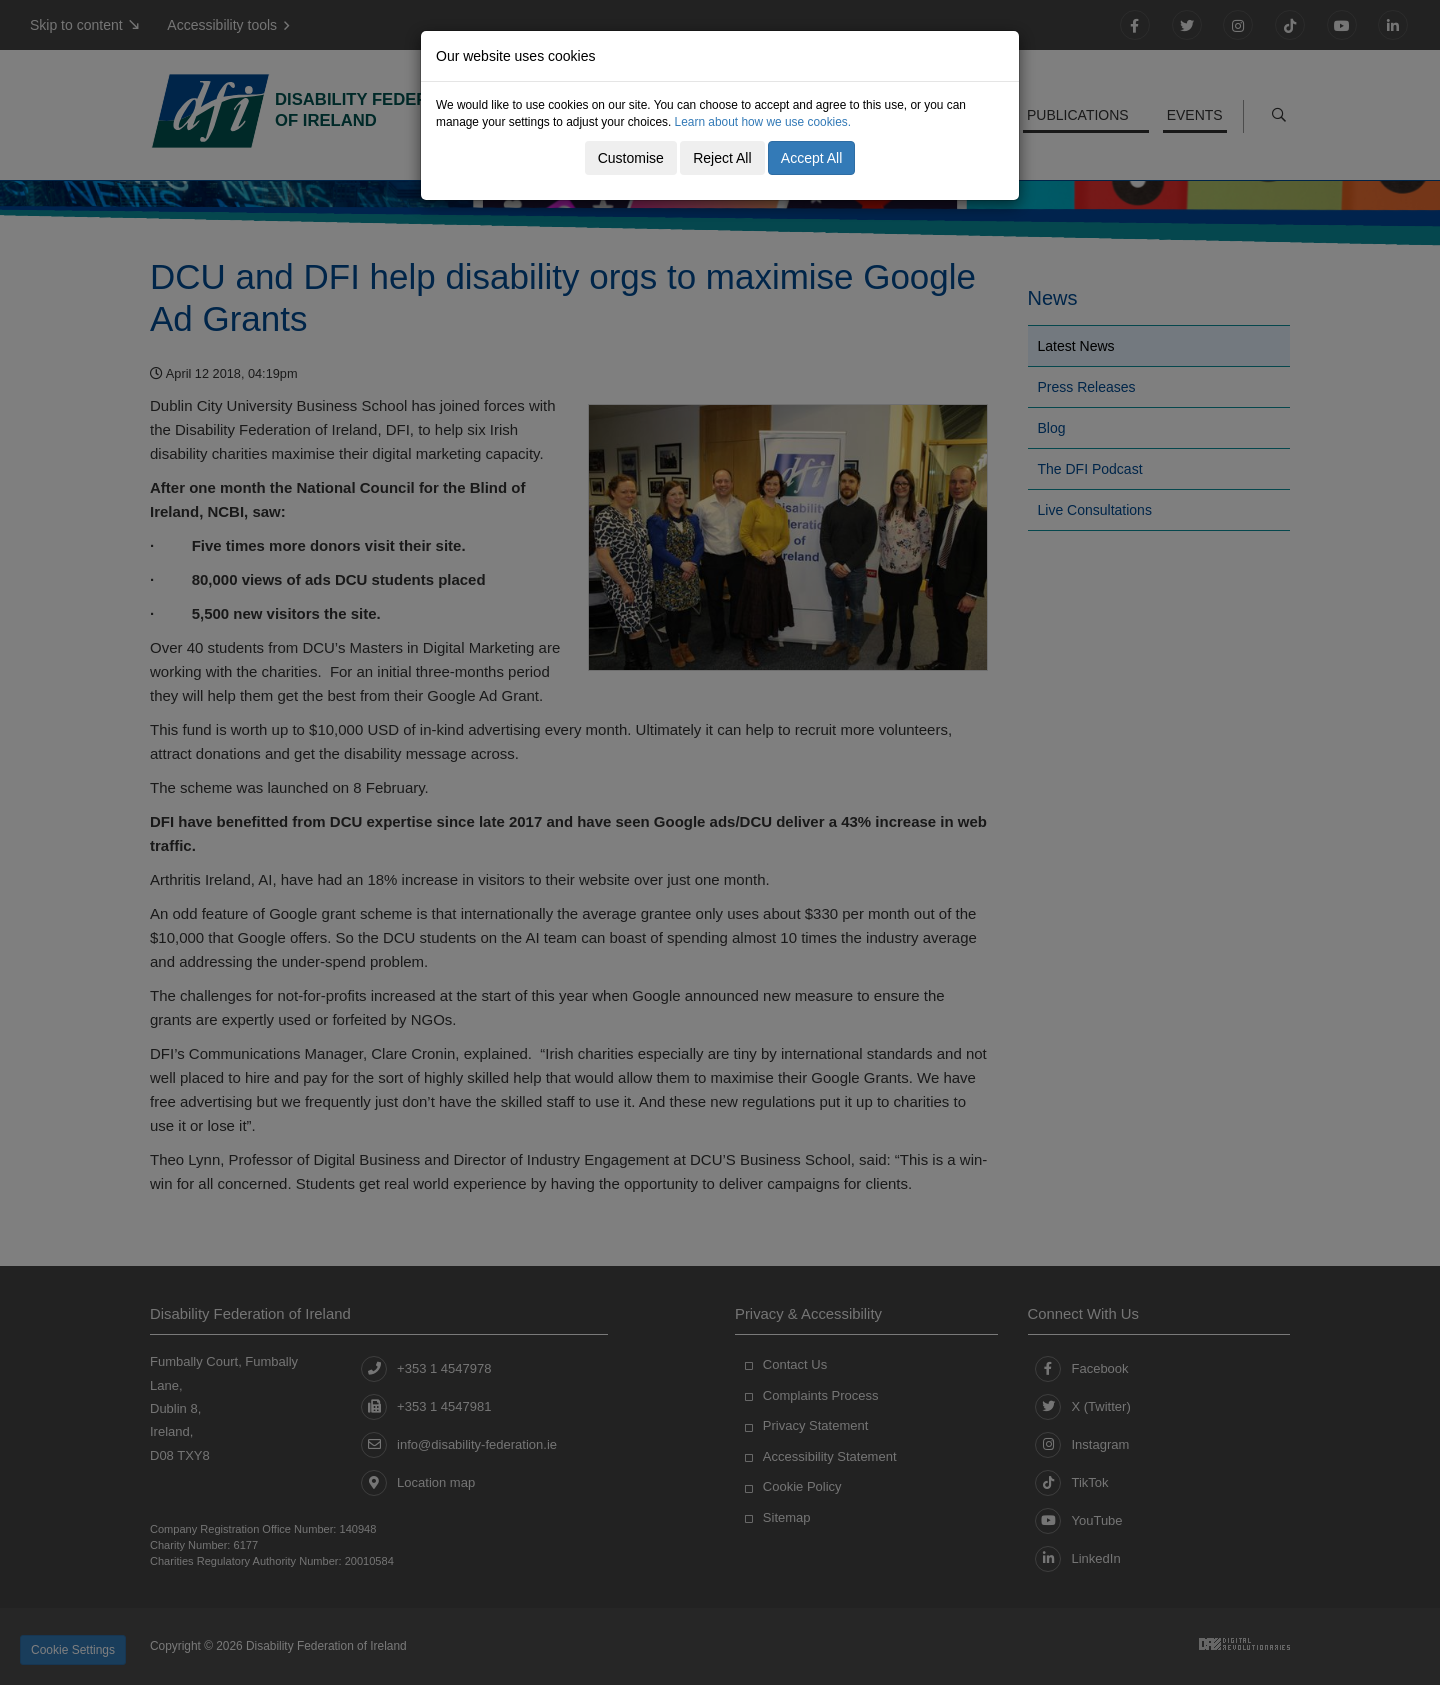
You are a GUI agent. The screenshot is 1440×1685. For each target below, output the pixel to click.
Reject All (722, 158)
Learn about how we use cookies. (763, 122)
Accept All (811, 158)
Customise (631, 158)
